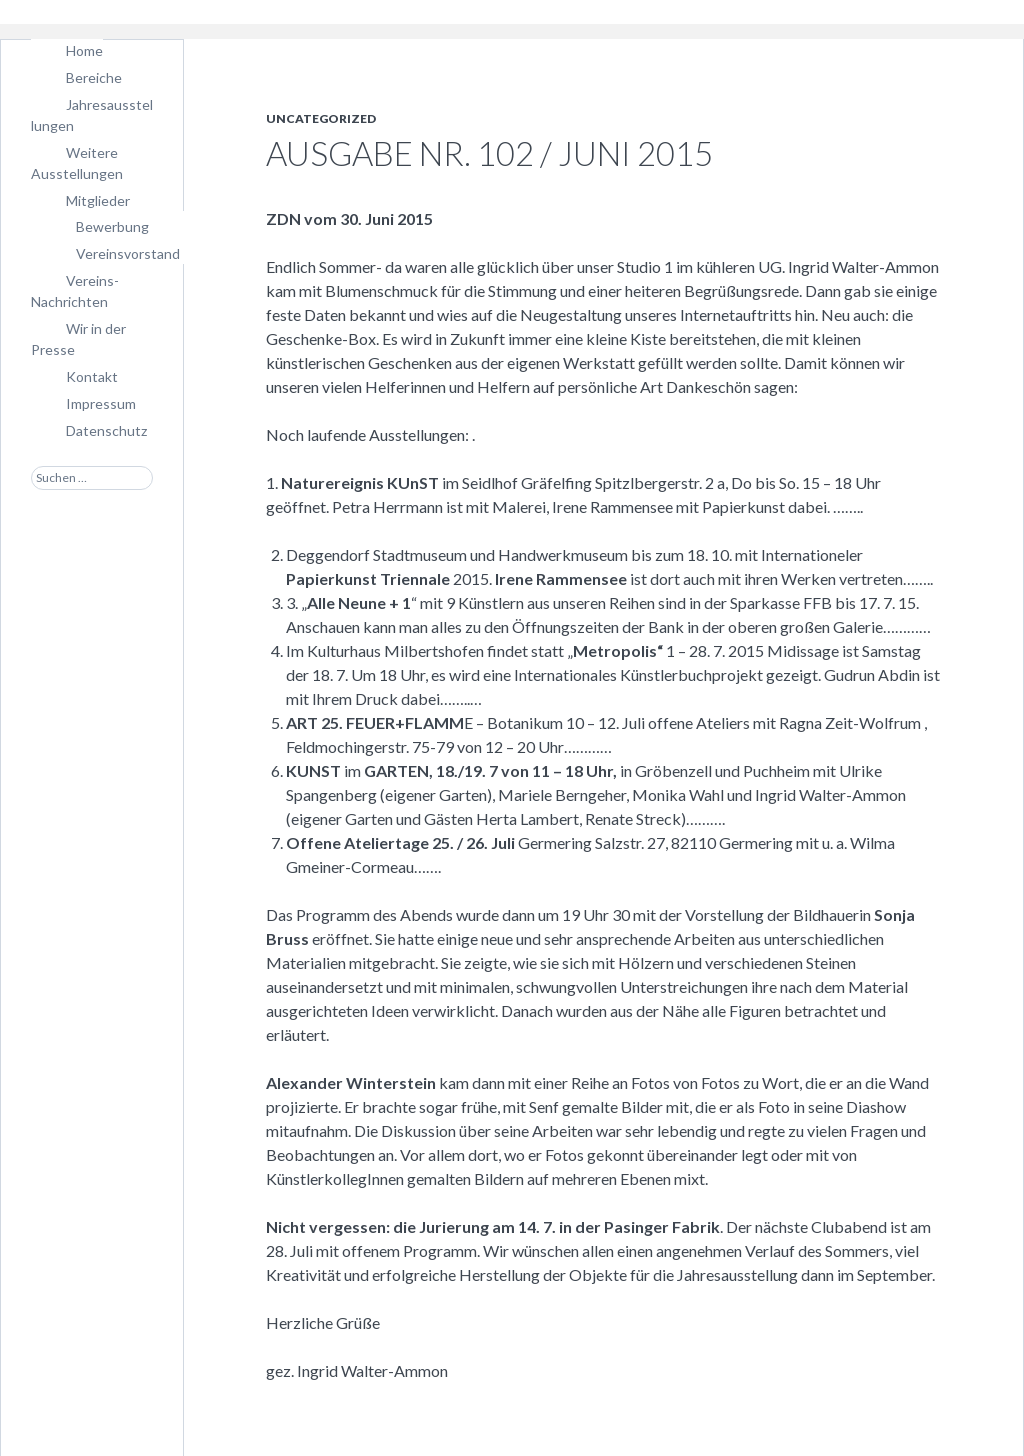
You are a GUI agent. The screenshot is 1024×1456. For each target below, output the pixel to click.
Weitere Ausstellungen (77, 163)
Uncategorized (321, 118)
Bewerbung (112, 226)
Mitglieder (98, 200)
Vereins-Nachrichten (75, 291)
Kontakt (92, 376)
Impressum (101, 403)
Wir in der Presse (78, 339)
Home (84, 50)
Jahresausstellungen (92, 115)
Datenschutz (106, 430)
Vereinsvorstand (128, 253)
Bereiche (94, 77)
